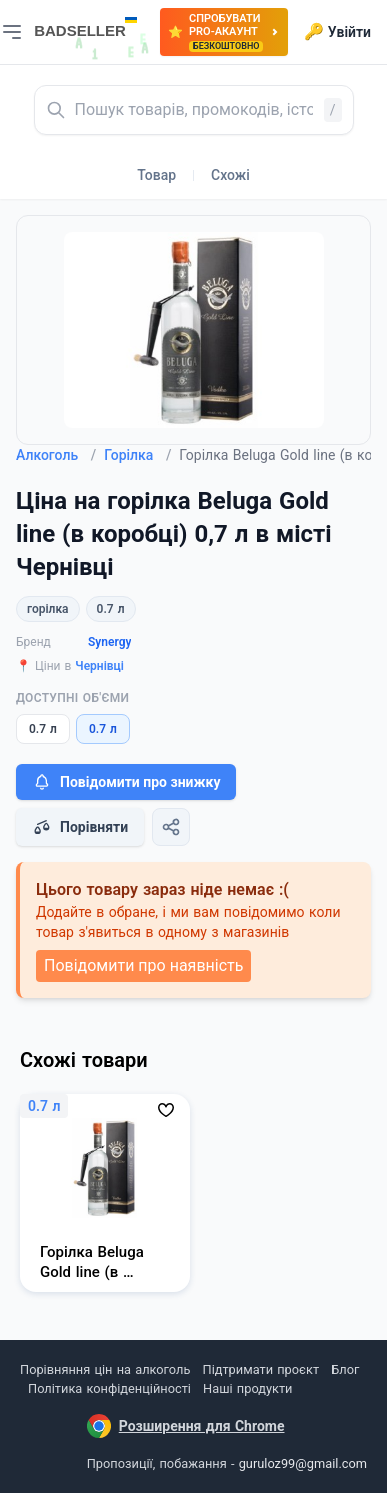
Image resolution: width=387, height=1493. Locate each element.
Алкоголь (56, 455)
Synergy (109, 642)
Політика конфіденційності (109, 1388)
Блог (345, 1369)
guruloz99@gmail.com (303, 1463)
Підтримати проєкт (261, 1369)
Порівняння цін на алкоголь (105, 1369)
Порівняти (80, 827)
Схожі (230, 175)
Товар (156, 175)
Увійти (337, 32)
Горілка (137, 455)
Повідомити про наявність (143, 965)
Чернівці (99, 666)
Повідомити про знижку (126, 782)
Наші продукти (247, 1388)
